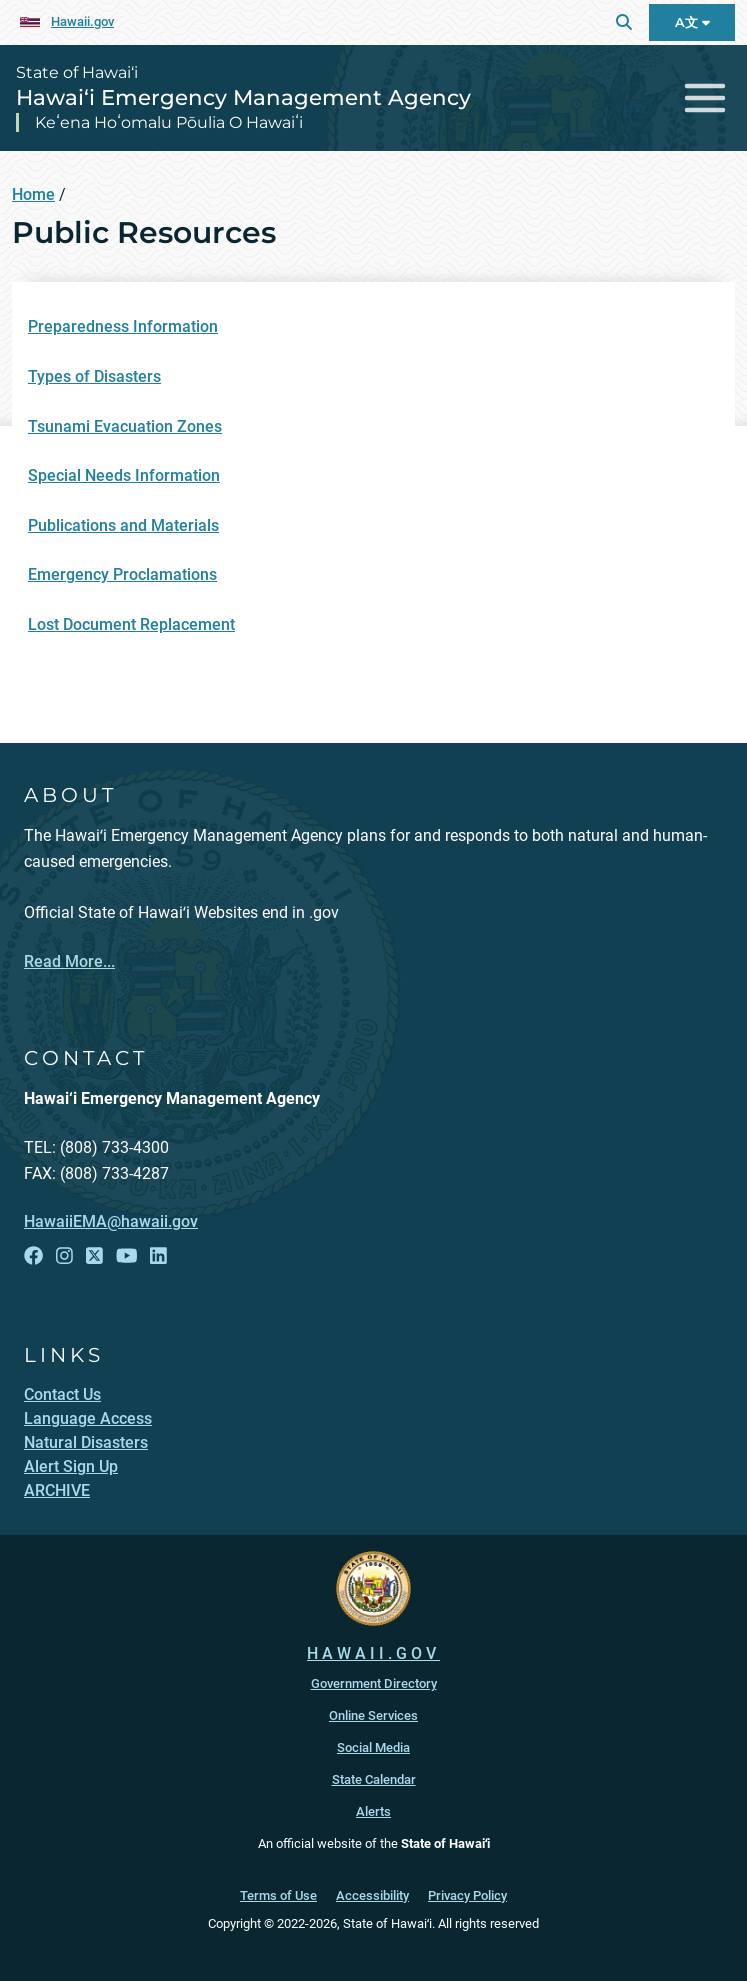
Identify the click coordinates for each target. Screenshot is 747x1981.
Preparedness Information (123, 326)
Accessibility (372, 1895)
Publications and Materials (123, 525)
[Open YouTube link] (127, 1255)
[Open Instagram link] (64, 1255)
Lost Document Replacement (131, 624)
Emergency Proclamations (122, 574)
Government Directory (374, 1683)
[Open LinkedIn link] (158, 1255)
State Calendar (374, 1779)
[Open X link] (94, 1255)
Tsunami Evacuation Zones (125, 426)
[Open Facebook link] (33, 1255)
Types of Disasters (94, 376)
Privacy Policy (467, 1895)
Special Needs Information (124, 475)
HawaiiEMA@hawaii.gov (111, 1221)
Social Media (373, 1747)
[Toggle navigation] (705, 97)
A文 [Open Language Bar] (692, 22)
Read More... (69, 961)
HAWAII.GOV (373, 1653)
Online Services (373, 1715)
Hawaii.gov (82, 21)
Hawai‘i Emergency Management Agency (243, 97)
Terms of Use (278, 1895)
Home (33, 194)
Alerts (373, 1811)
